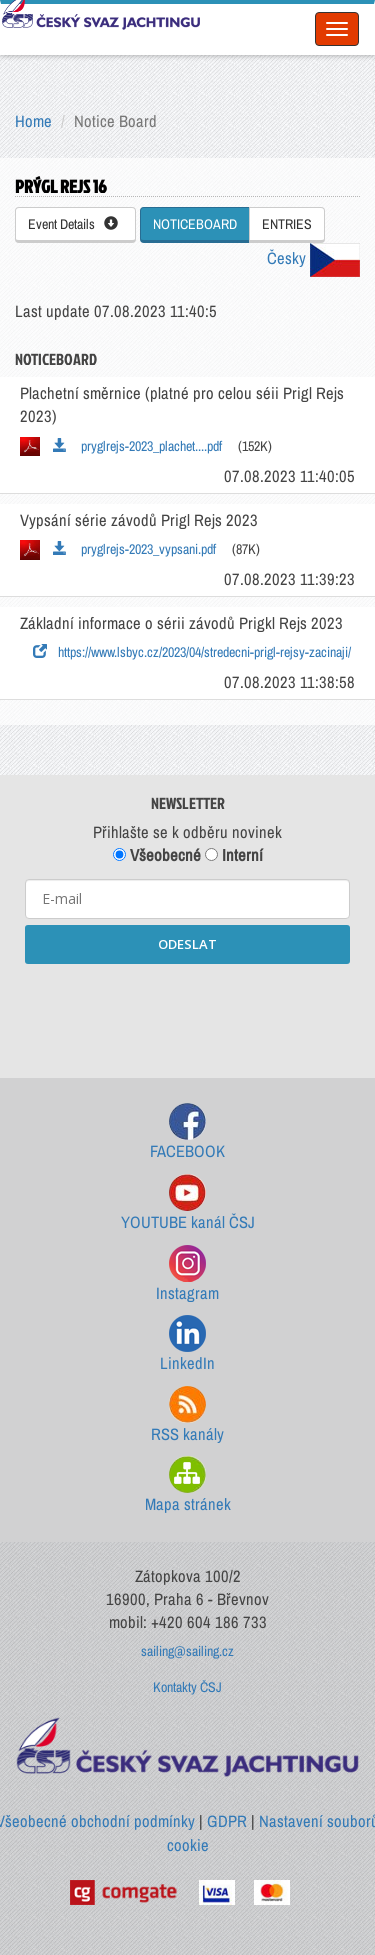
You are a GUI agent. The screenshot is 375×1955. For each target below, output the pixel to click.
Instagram (187, 1274)
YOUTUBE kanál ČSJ (188, 1203)
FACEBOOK (187, 1132)
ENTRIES (287, 224)
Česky (313, 258)
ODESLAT (187, 944)
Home (33, 121)
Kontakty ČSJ (187, 1687)
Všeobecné (157, 855)
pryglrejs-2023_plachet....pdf (137, 446)
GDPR (227, 1821)
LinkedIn (187, 1344)
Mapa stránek (188, 1485)
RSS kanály (187, 1415)
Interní (234, 855)
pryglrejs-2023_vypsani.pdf (134, 549)
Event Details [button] (73, 224)
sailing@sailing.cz (187, 1651)
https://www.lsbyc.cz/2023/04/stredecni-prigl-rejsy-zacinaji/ (192, 652)
